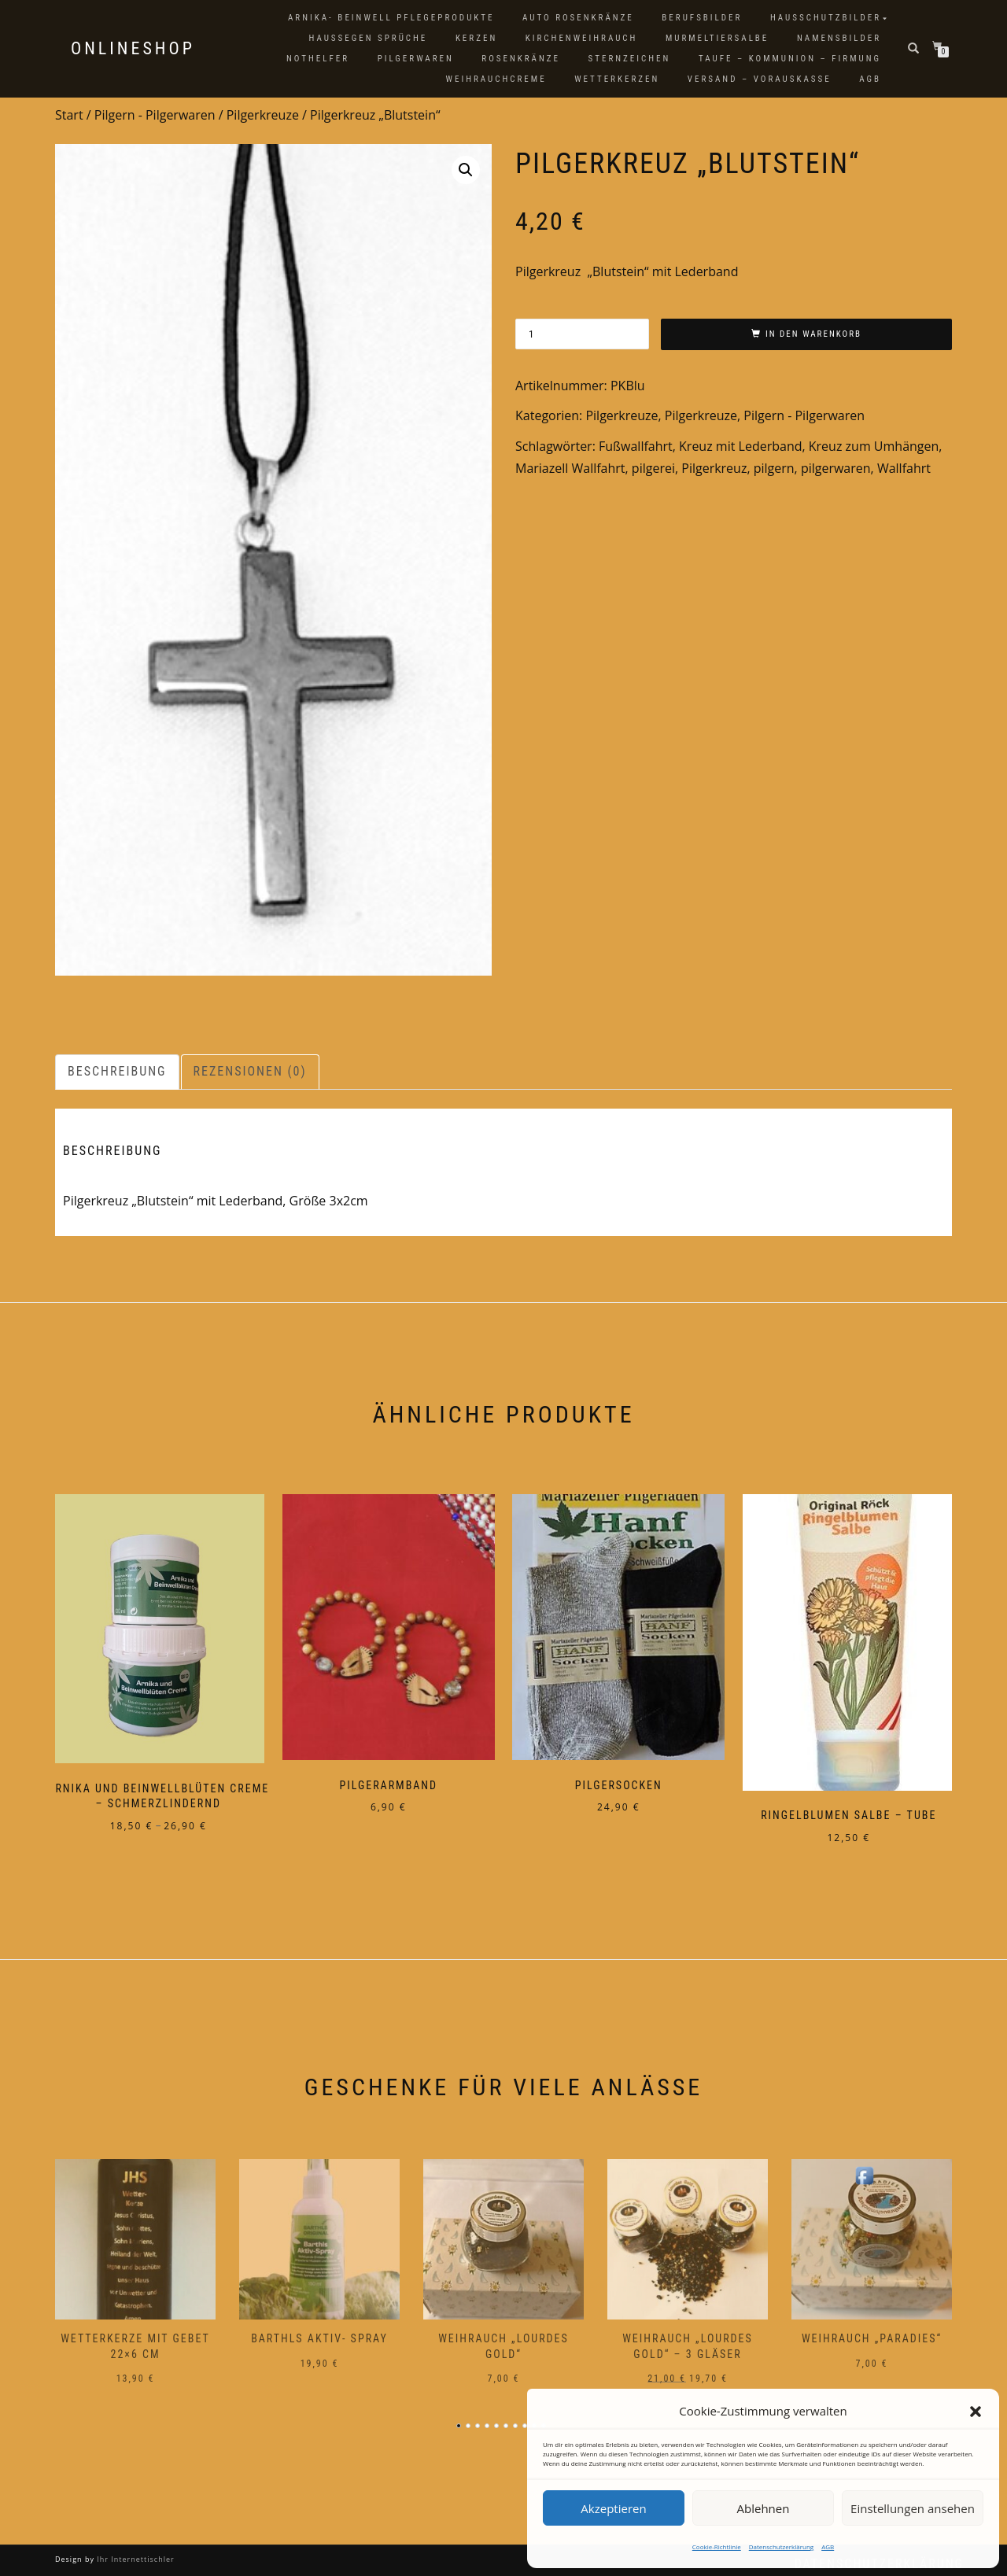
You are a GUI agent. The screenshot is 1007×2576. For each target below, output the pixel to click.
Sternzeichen (629, 59)
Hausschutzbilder (825, 18)
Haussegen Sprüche (367, 38)
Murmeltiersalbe (717, 38)
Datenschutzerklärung (781, 2546)
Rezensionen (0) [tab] (250, 1071)
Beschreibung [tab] (117, 1071)
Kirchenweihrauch (582, 38)
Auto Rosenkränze (578, 18)
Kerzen (476, 38)
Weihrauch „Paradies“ (872, 2329)
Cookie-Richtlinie (716, 2546)
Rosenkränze (520, 59)
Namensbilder (839, 38)
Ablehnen (763, 2508)
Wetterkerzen (616, 79)
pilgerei (653, 468)
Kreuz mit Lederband (740, 446)
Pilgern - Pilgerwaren (155, 115)
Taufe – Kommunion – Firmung (790, 59)
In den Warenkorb (813, 334)
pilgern (774, 468)
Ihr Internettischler (134, 2550)
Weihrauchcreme (496, 79)
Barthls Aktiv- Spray (319, 2329)
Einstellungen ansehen (912, 2508)
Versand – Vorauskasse (760, 79)
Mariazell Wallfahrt (570, 468)
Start (69, 115)
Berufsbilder (702, 18)
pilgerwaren (836, 468)
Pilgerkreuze (263, 115)
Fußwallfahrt (636, 446)
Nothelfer (317, 59)
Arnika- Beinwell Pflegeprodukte (391, 18)
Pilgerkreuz (714, 468)
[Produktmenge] (582, 334)
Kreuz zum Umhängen (874, 446)
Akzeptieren (613, 2508)
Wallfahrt (904, 468)
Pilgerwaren (416, 59)
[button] (975, 2411)
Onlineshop (133, 48)
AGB (827, 2546)
